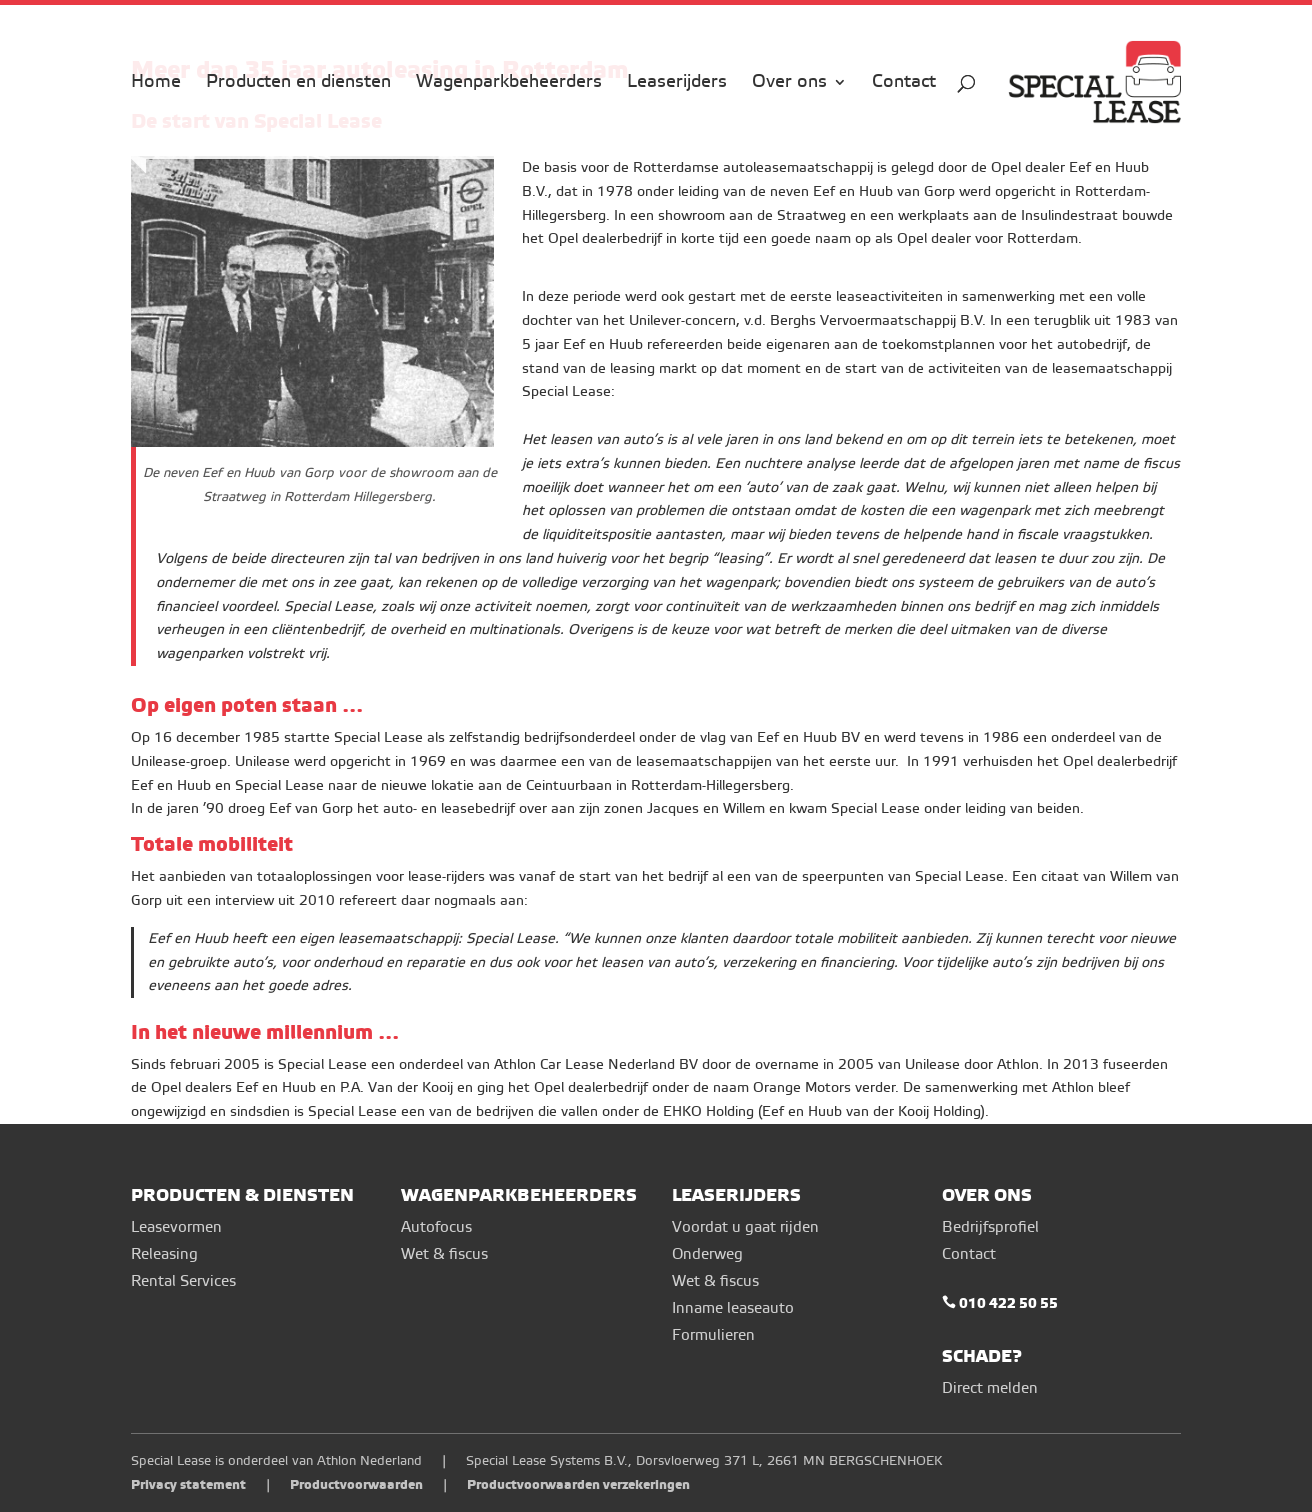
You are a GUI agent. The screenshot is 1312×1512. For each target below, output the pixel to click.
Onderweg (707, 1254)
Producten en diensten (298, 84)
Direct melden (990, 1388)
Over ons (789, 84)
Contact (904, 84)
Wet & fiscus (444, 1254)
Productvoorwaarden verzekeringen (578, 1484)
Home (156, 84)
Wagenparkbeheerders (509, 84)
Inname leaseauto (733, 1308)
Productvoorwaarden (356, 1484)
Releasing (164, 1254)
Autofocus (436, 1227)
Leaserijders (677, 84)
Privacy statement (188, 1484)
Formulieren (713, 1335)
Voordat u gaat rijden (745, 1227)
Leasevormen (176, 1227)
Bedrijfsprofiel (990, 1227)
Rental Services (183, 1281)
